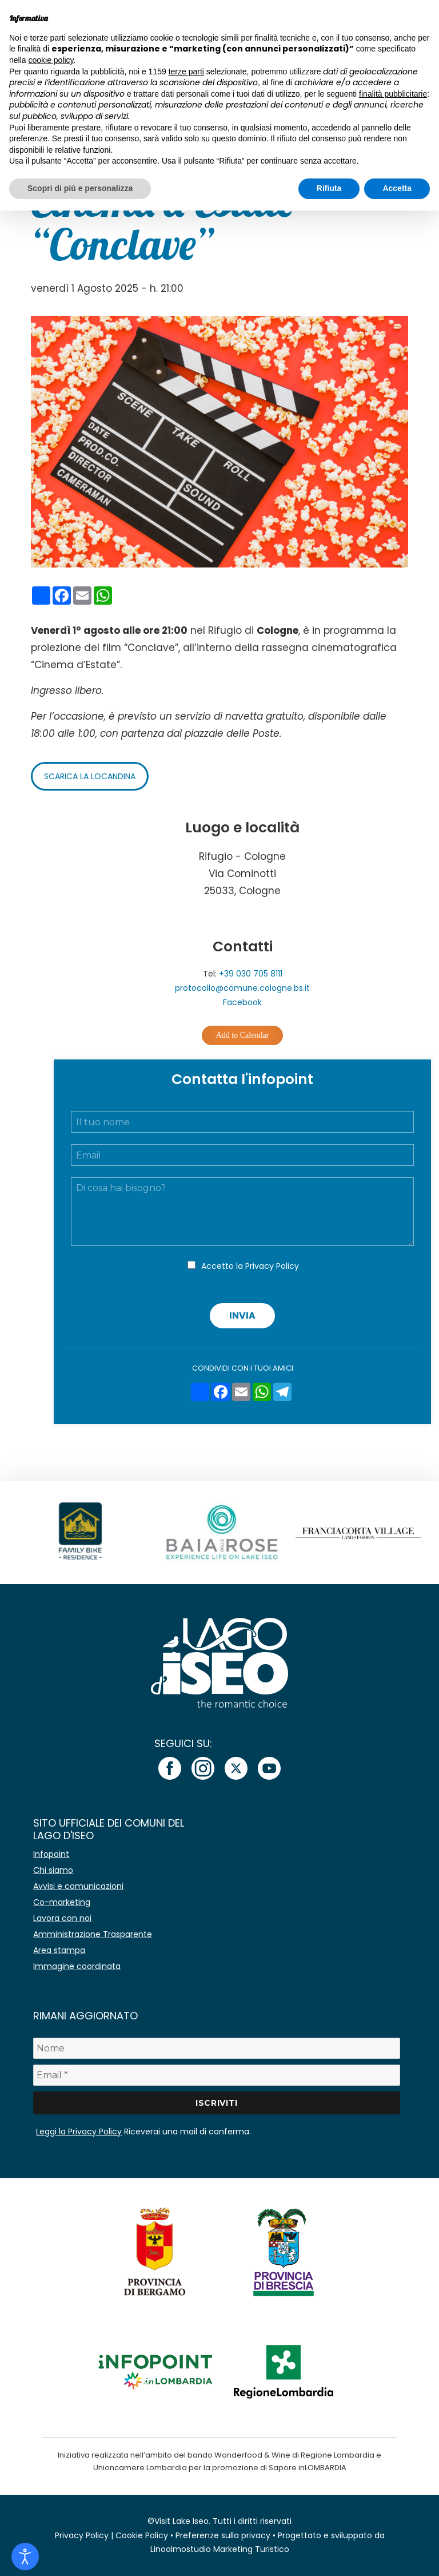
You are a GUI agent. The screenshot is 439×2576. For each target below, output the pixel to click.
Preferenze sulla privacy (222, 2535)
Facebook (242, 1002)
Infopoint (51, 1854)
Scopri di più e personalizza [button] (80, 188)
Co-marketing (61, 1902)
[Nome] (216, 2048)
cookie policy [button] (50, 60)
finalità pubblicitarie (393, 93)
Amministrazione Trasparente (92, 1934)
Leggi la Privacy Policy (79, 2131)
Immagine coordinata (77, 1966)
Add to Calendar (242, 1035)
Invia (242, 1315)
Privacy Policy (272, 1266)
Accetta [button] (397, 188)
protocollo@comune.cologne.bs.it (242, 988)
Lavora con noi (62, 1918)
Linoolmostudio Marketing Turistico (219, 2549)
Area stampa (59, 1950)
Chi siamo (53, 1870)
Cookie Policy (141, 2535)
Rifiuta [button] (329, 188)
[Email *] (216, 2075)
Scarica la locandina (89, 776)
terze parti (186, 71)
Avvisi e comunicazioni (78, 1886)
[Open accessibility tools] (25, 2556)
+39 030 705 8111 (250, 973)
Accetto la (250, 1266)
